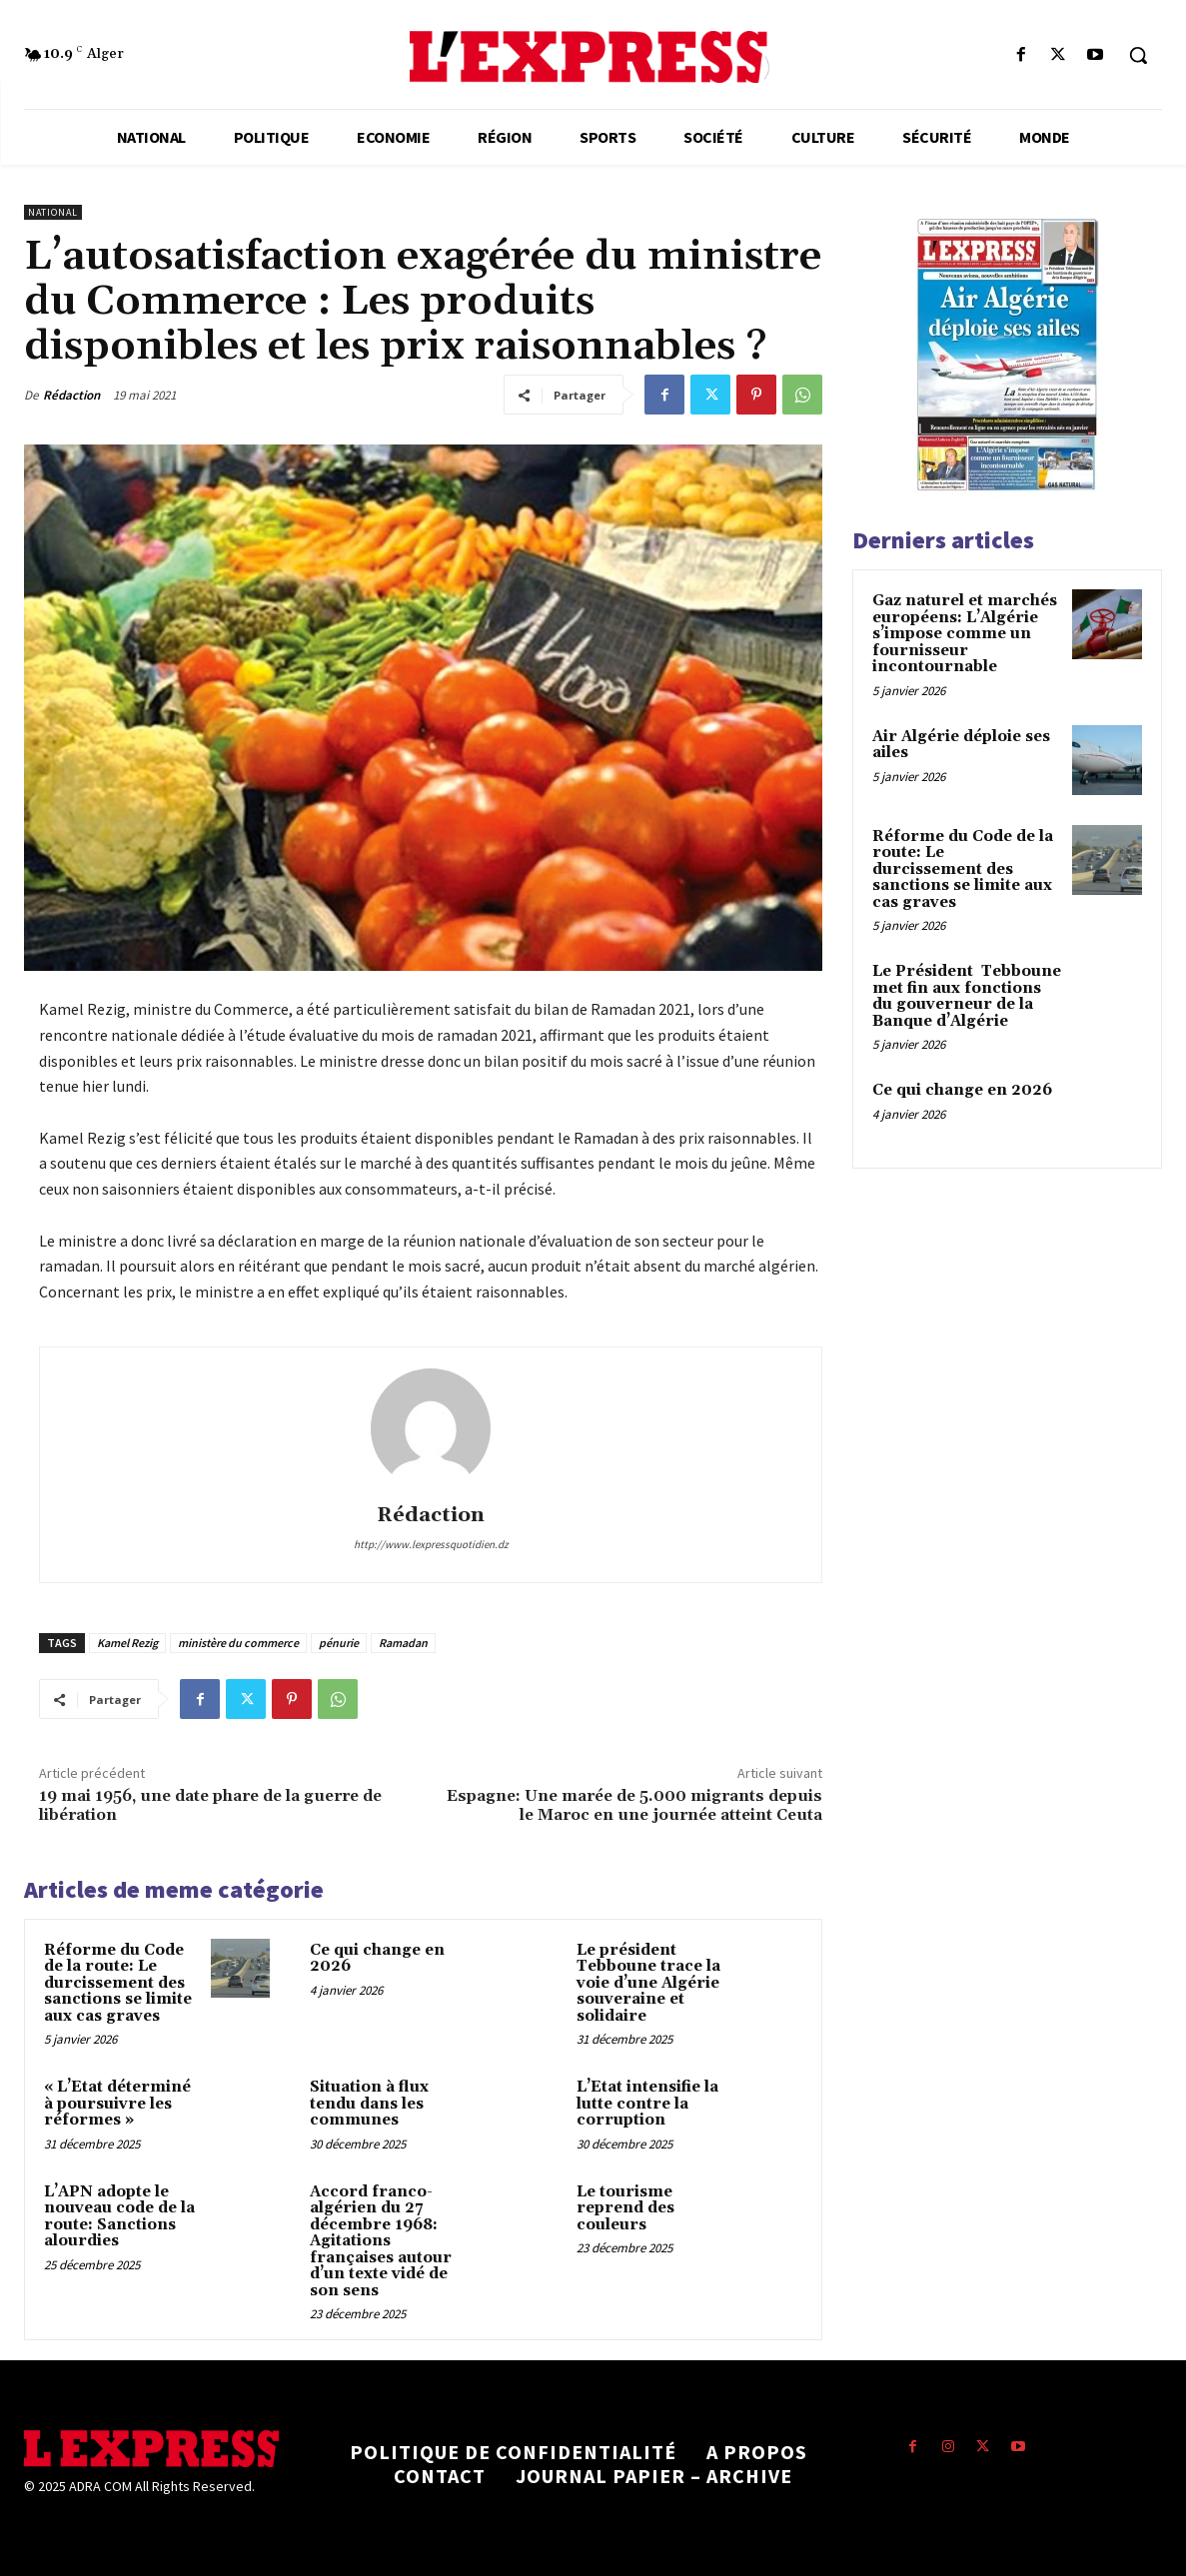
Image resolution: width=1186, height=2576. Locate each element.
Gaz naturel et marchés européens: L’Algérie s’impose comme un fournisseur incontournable (964, 633)
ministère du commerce (238, 1642)
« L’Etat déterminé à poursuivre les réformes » (117, 2104)
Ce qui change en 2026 (377, 1959)
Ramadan (403, 1642)
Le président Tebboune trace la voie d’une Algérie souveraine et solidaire (648, 1983)
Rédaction (71, 395)
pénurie (339, 1642)
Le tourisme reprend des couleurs (625, 2208)
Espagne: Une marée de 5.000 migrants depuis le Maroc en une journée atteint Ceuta (634, 1805)
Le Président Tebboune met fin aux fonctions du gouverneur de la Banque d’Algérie (966, 996)
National (53, 212)
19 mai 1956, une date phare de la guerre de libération (210, 1805)
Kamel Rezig (127, 1642)
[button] (1138, 55)
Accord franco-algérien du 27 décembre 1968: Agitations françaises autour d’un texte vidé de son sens (381, 2241)
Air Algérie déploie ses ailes (961, 745)
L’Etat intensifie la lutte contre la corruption (647, 2104)
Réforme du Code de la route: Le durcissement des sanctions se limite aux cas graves (118, 1983)
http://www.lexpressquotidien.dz (431, 1544)
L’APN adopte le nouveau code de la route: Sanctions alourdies (119, 2216)
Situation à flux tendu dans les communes (369, 2104)
